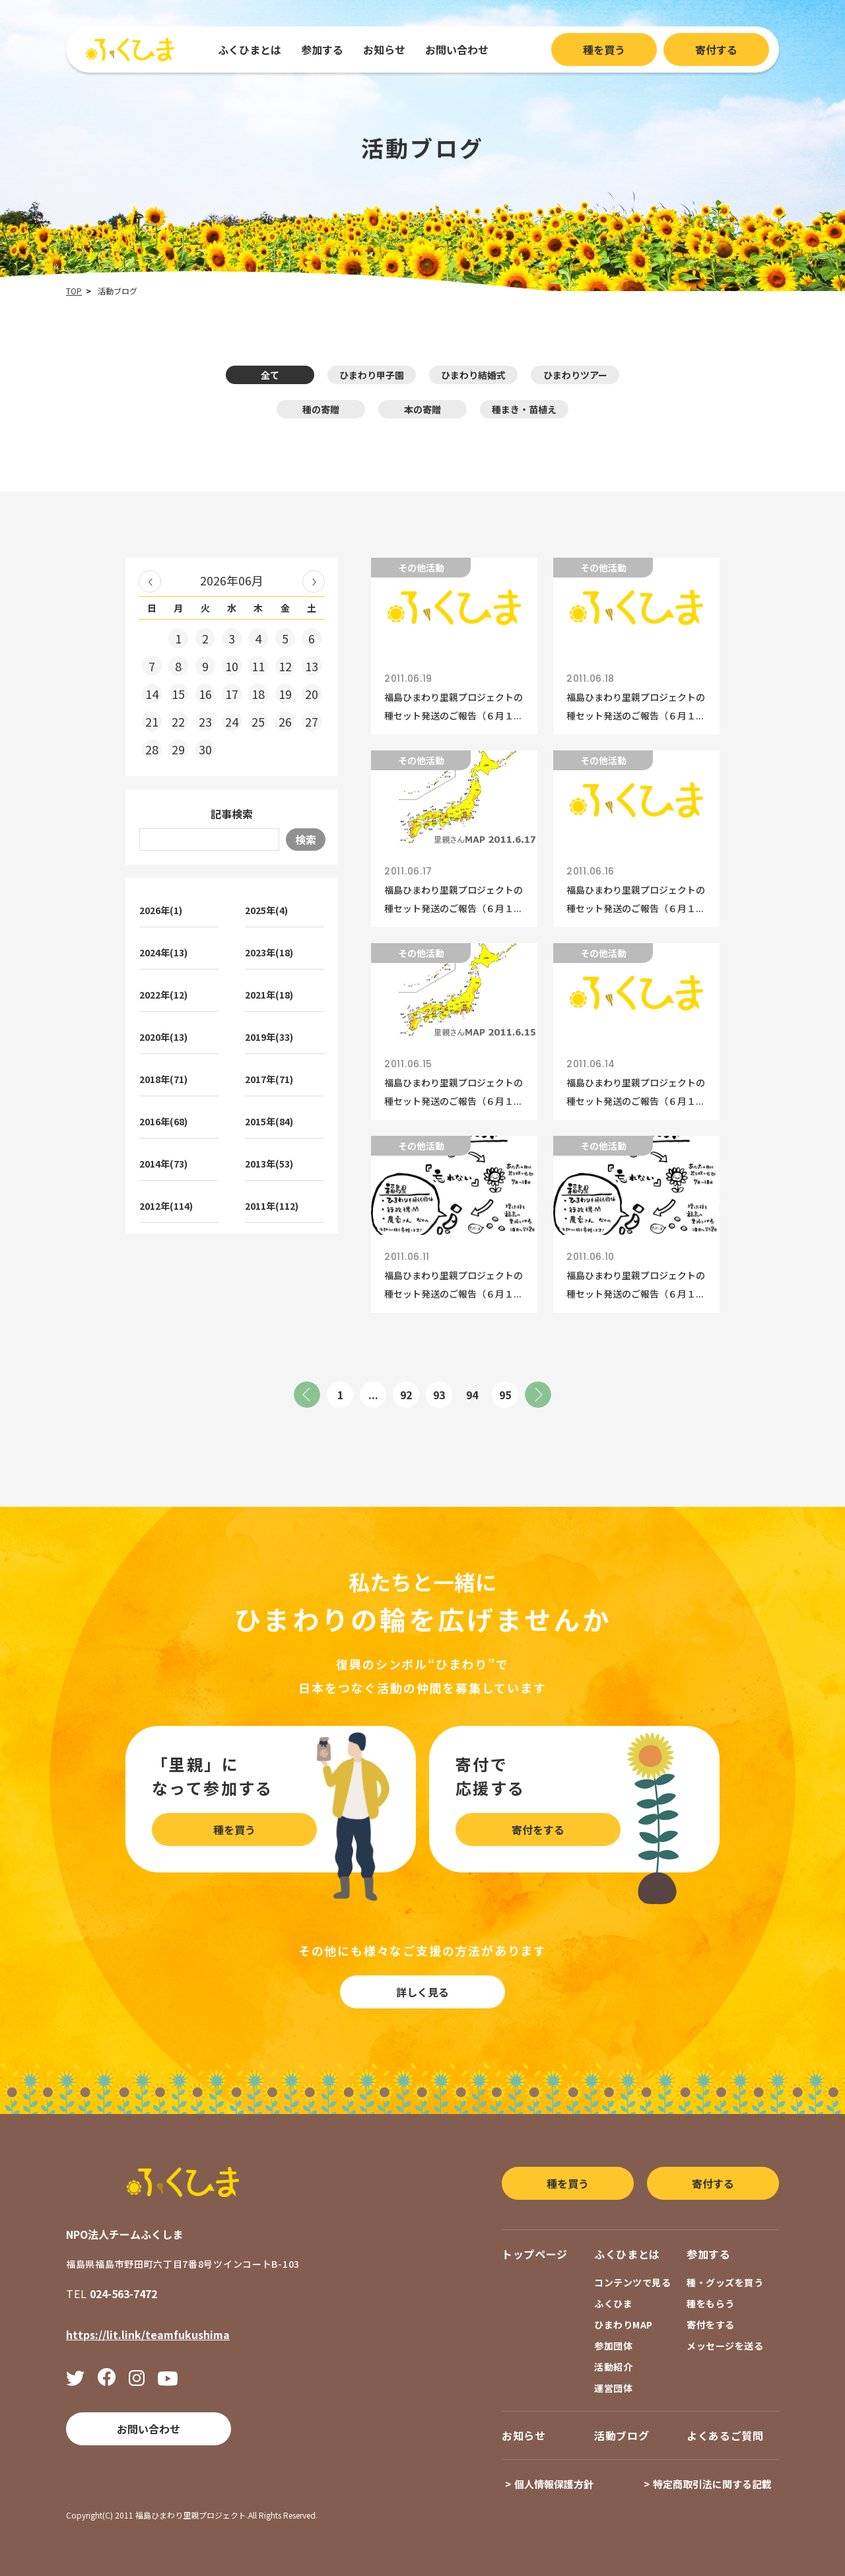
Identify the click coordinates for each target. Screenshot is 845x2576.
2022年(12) (163, 994)
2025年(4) (266, 910)
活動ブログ (621, 2435)
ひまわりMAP (623, 2324)
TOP (74, 290)
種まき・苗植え (524, 409)
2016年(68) (163, 1121)
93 (439, 1395)
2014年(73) (163, 1163)
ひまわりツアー (575, 374)
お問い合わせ (457, 49)
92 (406, 1395)
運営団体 (613, 2387)
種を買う (604, 49)
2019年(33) (269, 1036)
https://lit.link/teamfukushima (148, 2334)
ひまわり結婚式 (473, 374)
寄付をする (538, 1829)
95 (505, 1395)
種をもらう (711, 2303)
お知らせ (384, 49)
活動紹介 (613, 2366)
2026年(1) (160, 910)
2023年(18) (269, 952)
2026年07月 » (313, 581)
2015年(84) (269, 1121)
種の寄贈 (320, 409)
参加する (322, 49)
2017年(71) (269, 1079)
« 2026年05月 (150, 581)
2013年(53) (269, 1163)
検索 (305, 839)
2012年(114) (166, 1205)
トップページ (535, 2254)
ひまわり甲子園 (371, 374)
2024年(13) (163, 952)
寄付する (716, 49)
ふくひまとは (249, 49)
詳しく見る (422, 1992)
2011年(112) (271, 1205)
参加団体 (613, 2345)
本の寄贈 (422, 409)
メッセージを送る (725, 2345)
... (373, 1395)
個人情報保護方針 (553, 2484)
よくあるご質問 (725, 2435)
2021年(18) (269, 994)
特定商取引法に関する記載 (712, 2484)
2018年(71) (163, 1079)
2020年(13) (163, 1036)
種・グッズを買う (725, 2282)
